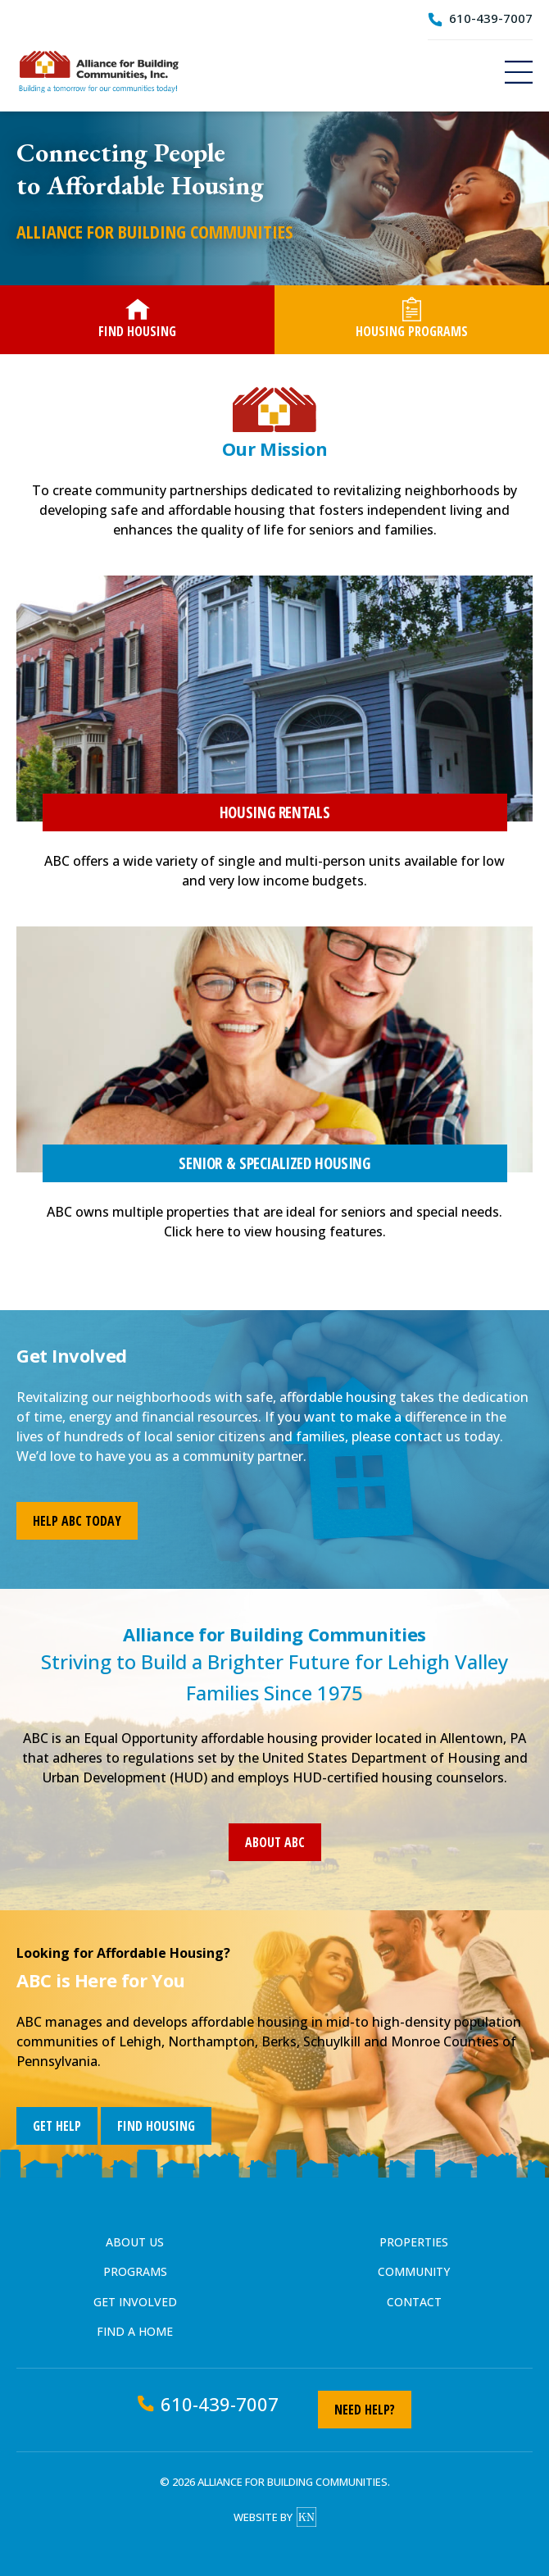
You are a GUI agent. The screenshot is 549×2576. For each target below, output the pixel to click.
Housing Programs (412, 318)
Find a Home (135, 2331)
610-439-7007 (491, 18)
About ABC (275, 1842)
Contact (414, 2302)
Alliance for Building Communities (98, 71)
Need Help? (364, 2410)
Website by (275, 2517)
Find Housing (137, 318)
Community (414, 2271)
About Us (135, 2242)
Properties (413, 2242)
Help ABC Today (77, 1521)
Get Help (57, 2126)
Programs (135, 2271)
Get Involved (135, 2302)
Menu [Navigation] (519, 72)
